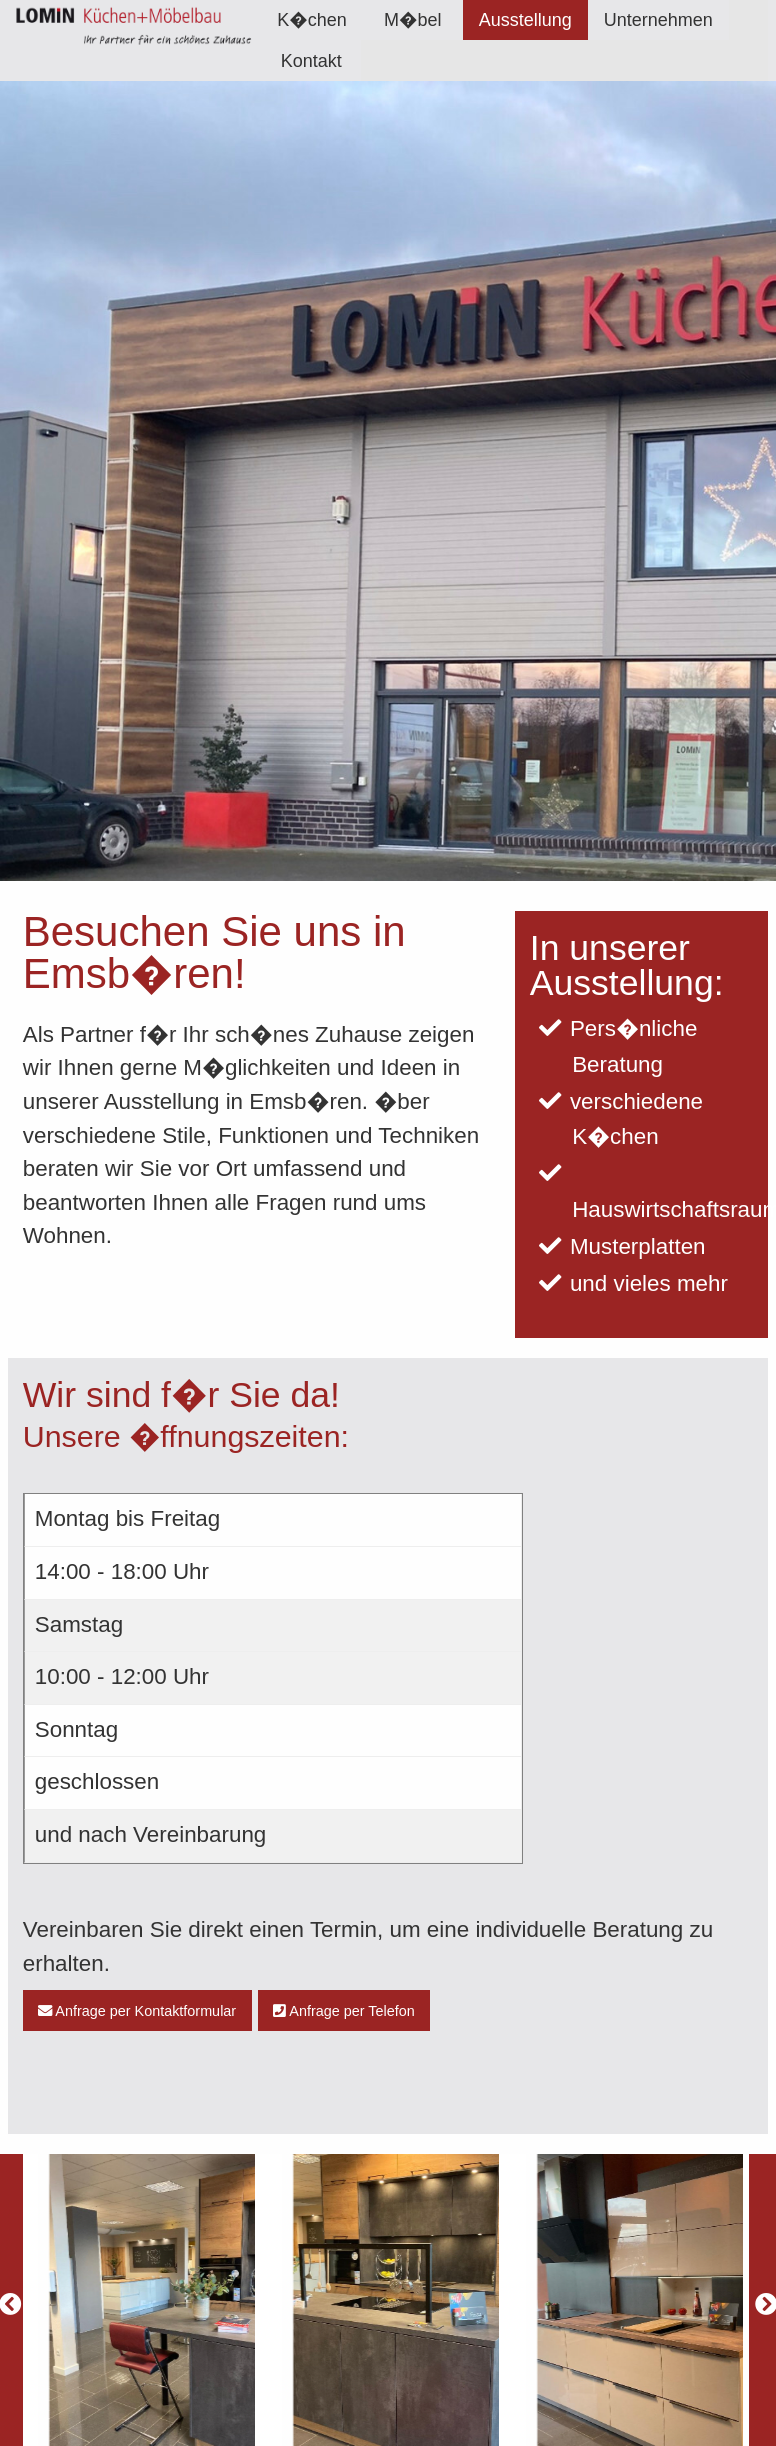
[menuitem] (312, 20)
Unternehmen (658, 20)
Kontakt (311, 61)
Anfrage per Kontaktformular (137, 2011)
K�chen (312, 20)
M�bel (412, 20)
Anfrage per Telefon (344, 2011)
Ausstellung (525, 20)
